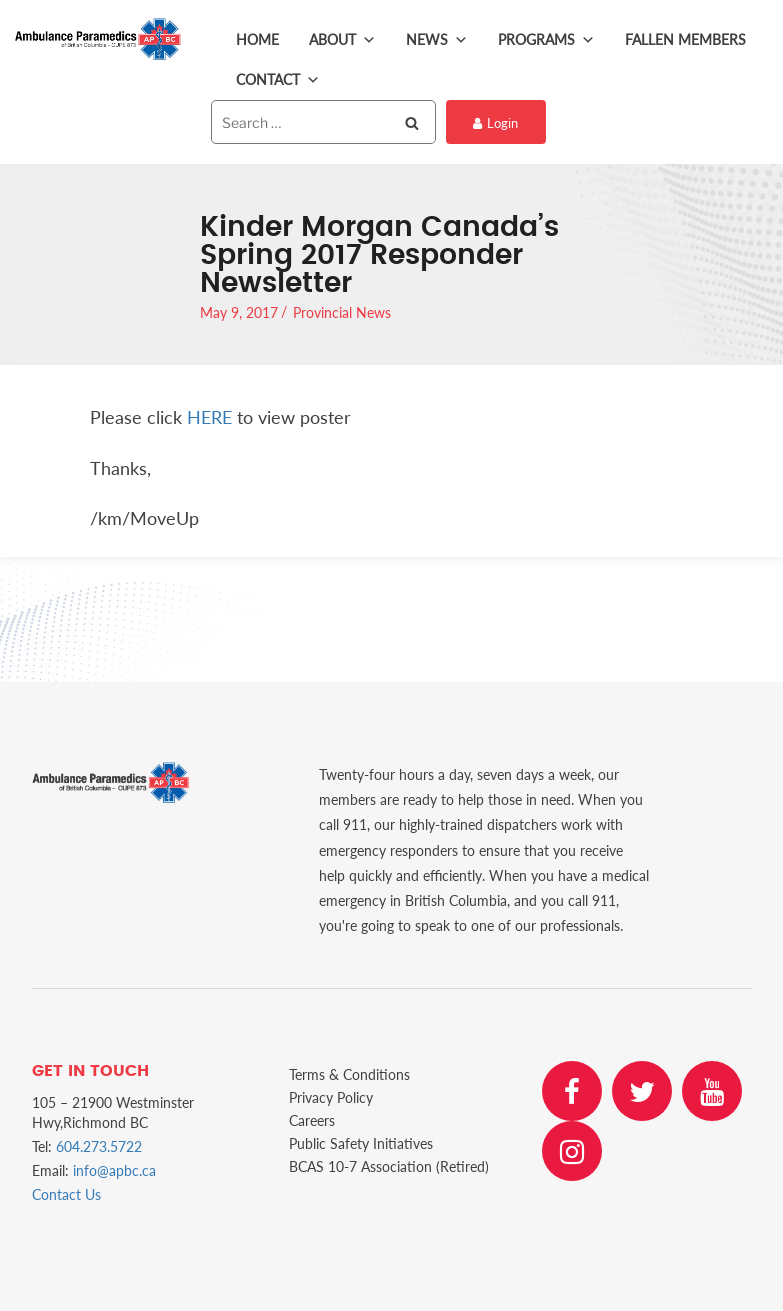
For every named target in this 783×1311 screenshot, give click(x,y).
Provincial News (342, 312)
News (437, 40)
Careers (312, 1120)
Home (257, 39)
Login (495, 123)
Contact (278, 80)
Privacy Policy (331, 1097)
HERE (209, 417)
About (342, 40)
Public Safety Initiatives (361, 1143)
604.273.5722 (99, 1146)
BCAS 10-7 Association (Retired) (389, 1166)
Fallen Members (685, 39)
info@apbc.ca (114, 1170)
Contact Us (66, 1194)
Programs (546, 40)
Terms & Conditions (349, 1074)
